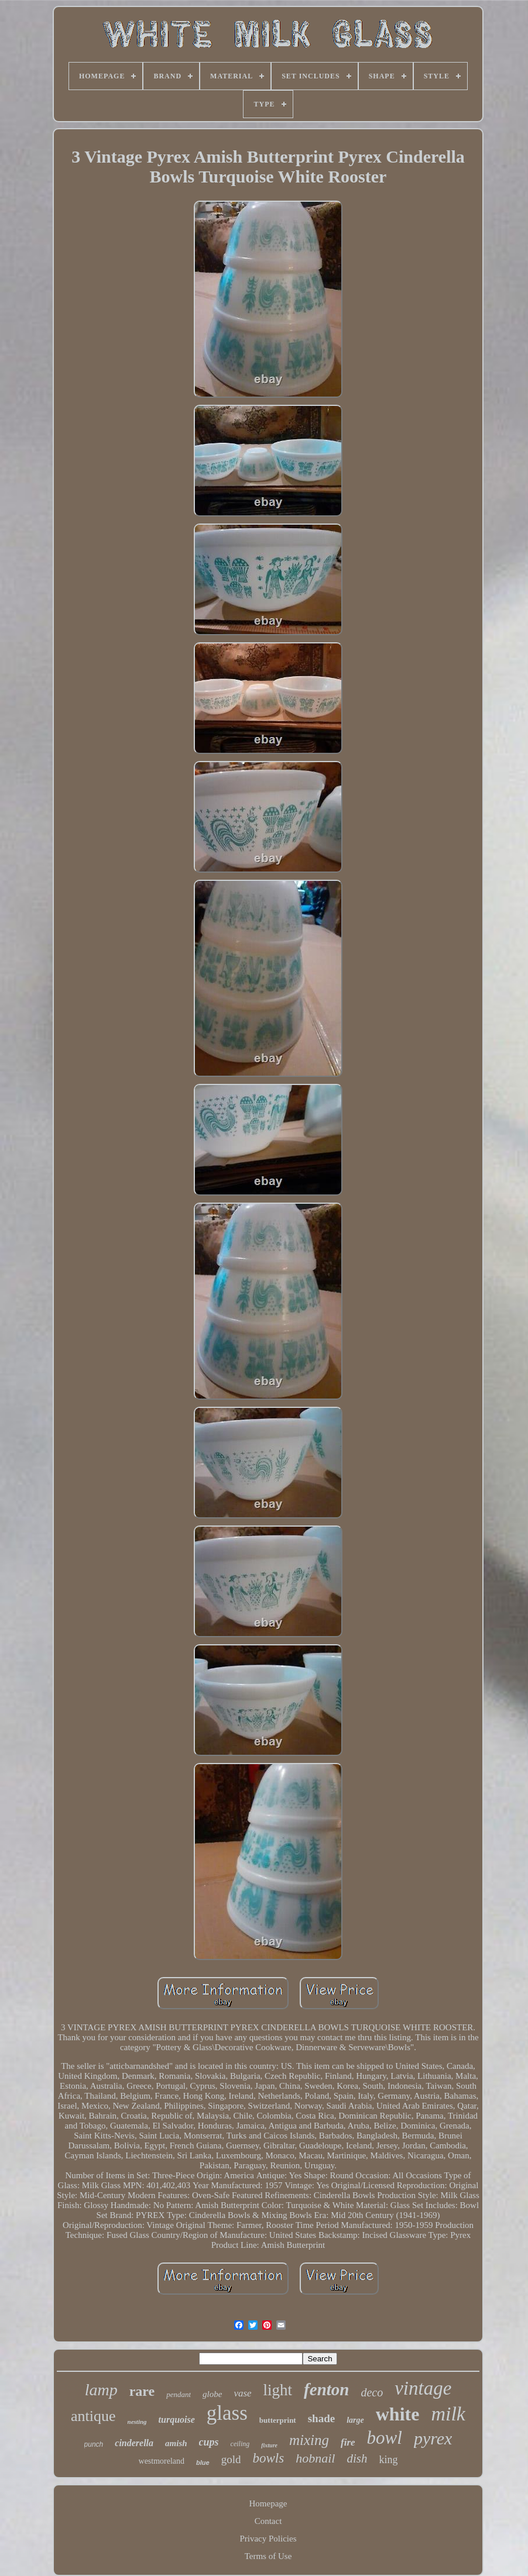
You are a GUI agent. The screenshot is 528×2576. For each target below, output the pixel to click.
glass (227, 2413)
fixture (269, 2445)
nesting (137, 2421)
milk (448, 2414)
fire (348, 2442)
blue (203, 2462)
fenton (326, 2389)
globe (212, 2394)
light (278, 2390)
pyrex (433, 2438)
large (355, 2420)
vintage (423, 2388)
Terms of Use (268, 2556)
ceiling (240, 2444)
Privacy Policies (267, 2538)
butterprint (277, 2420)
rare (142, 2391)
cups (209, 2442)
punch (94, 2444)
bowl (384, 2437)
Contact (268, 2521)
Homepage (268, 2503)
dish (357, 2458)
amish (176, 2443)
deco (372, 2392)
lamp (101, 2390)
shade (321, 2418)
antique (93, 2416)
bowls (268, 2458)
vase (242, 2393)
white (398, 2414)
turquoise (177, 2420)
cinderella (134, 2443)
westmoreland (162, 2461)
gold (231, 2459)
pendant (178, 2394)
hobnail (315, 2458)
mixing (309, 2440)
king (388, 2459)
